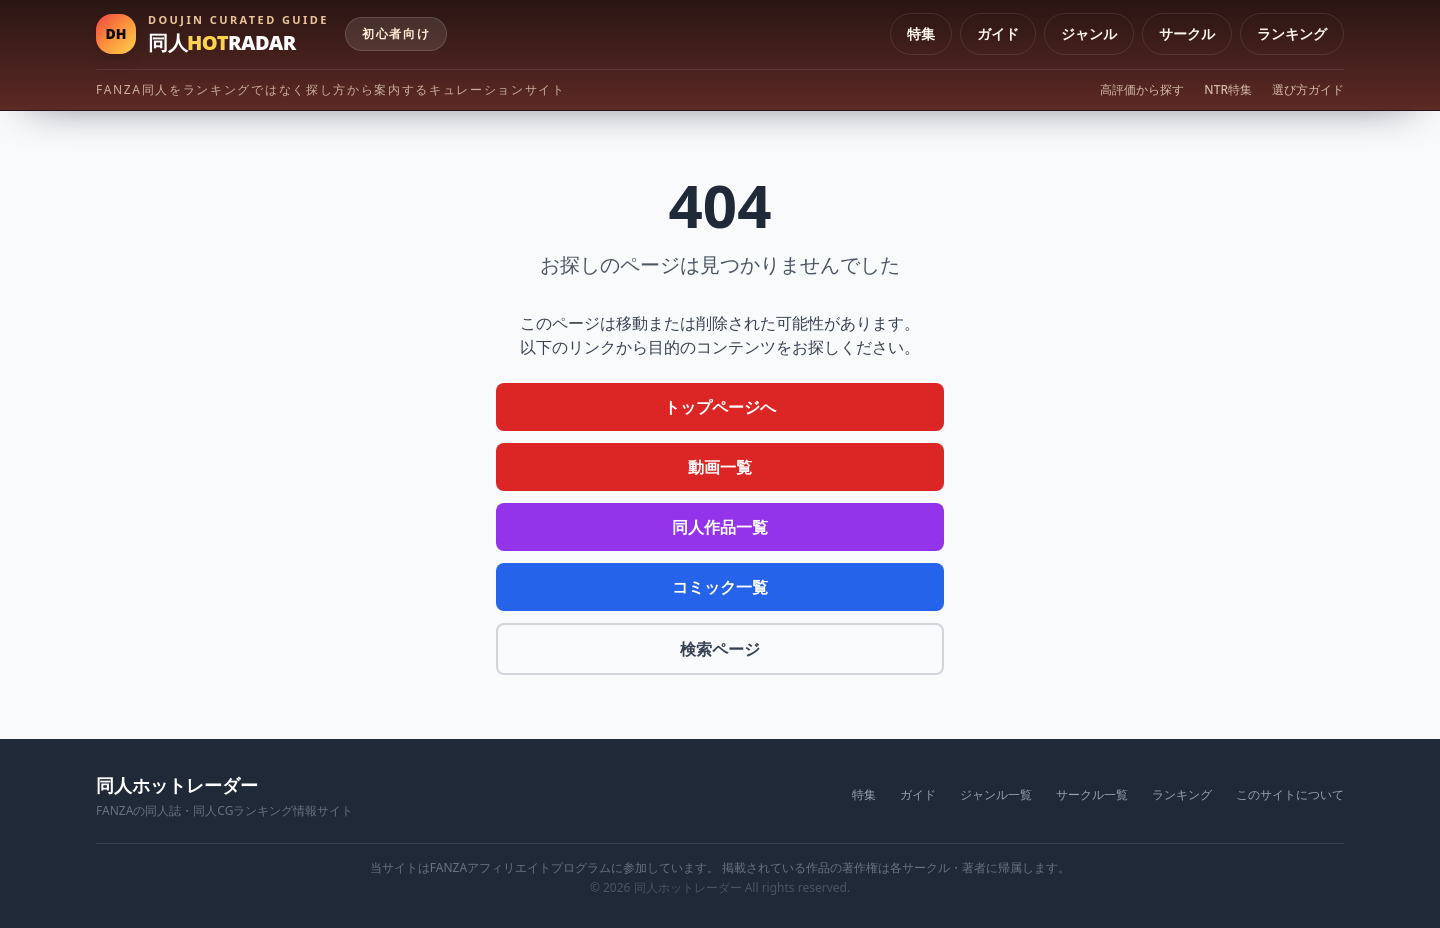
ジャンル (1089, 33)
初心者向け (396, 33)
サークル (1187, 33)
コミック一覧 (720, 587)
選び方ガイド (1308, 90)
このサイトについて (1290, 795)
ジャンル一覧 (996, 795)
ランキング (1292, 33)
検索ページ (720, 649)
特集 (921, 33)
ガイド (998, 33)
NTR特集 (1228, 90)
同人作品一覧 (720, 527)
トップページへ (720, 407)
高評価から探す (1142, 90)
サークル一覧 (1092, 795)
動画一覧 (720, 467)
